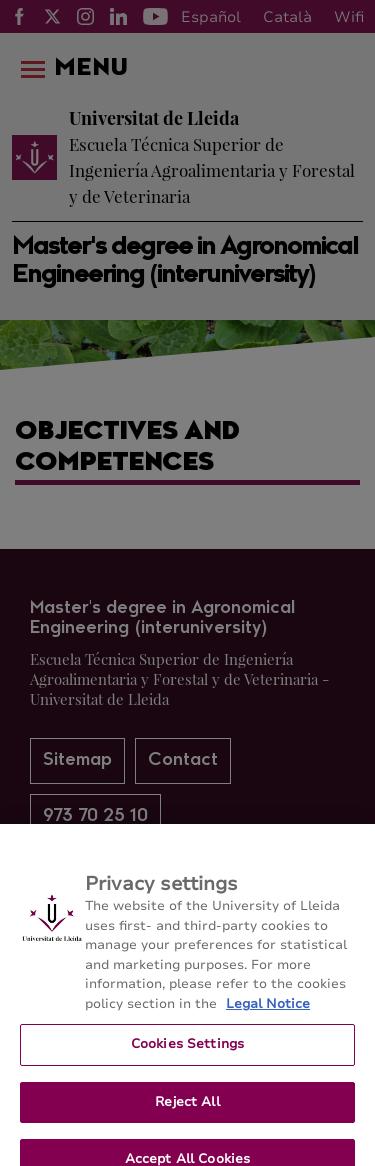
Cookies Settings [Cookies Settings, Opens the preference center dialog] (187, 1052)
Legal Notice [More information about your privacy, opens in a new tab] (268, 1011)
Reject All (187, 1109)
